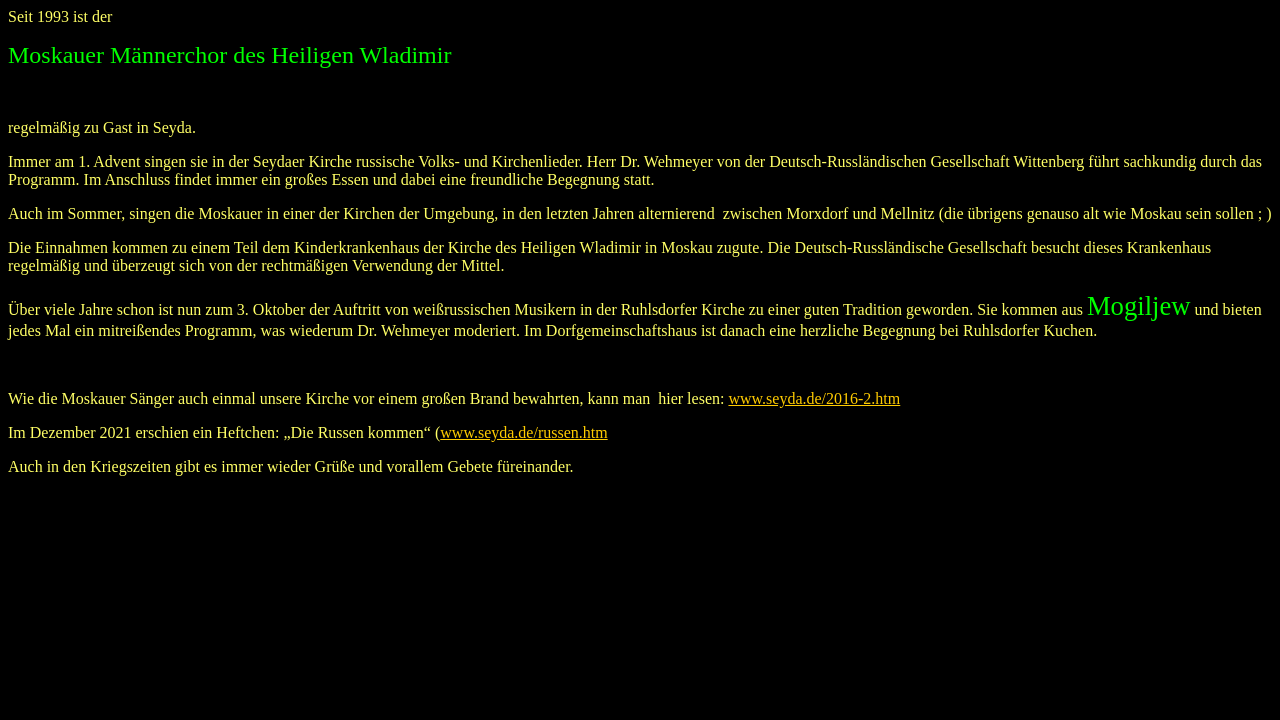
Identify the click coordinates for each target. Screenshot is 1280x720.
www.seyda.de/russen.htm (523, 432)
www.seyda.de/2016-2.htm (814, 398)
